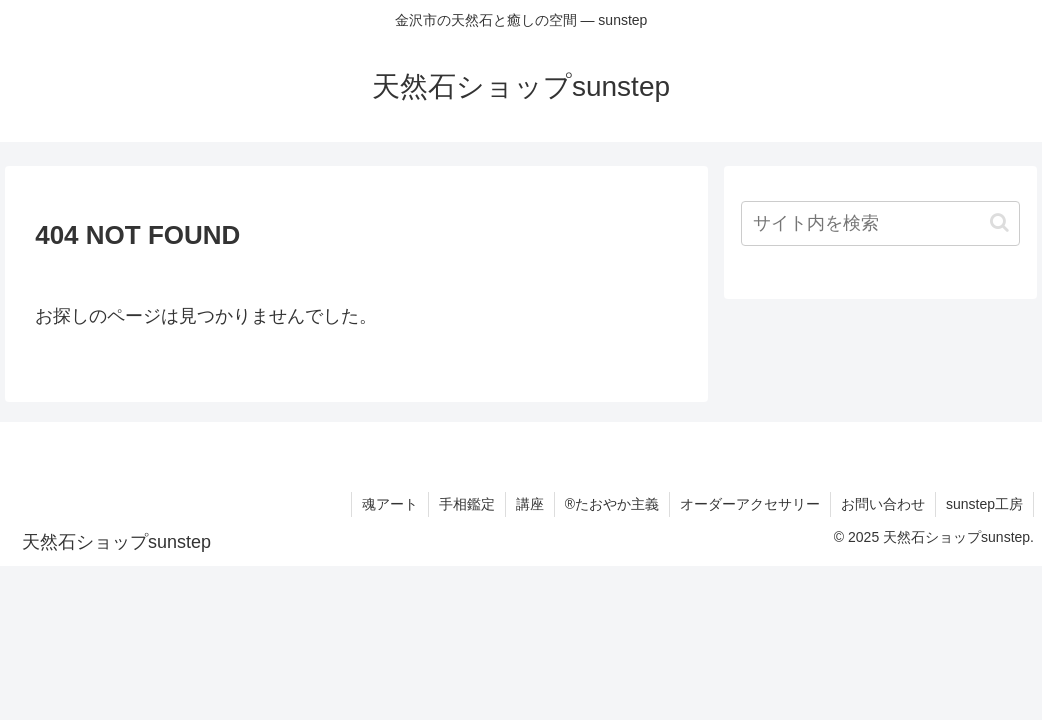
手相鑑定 (467, 504)
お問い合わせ (883, 504)
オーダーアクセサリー (750, 504)
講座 (530, 504)
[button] (999, 222)
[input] (880, 223)
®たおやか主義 (612, 504)
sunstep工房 (984, 504)
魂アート (390, 504)
